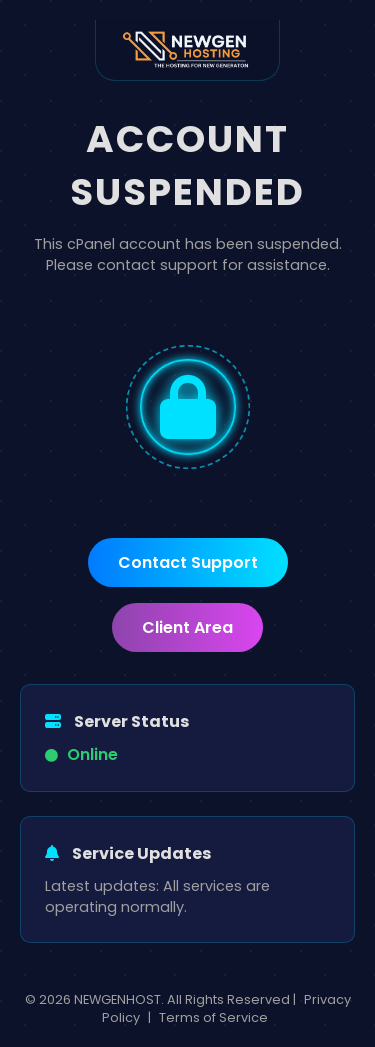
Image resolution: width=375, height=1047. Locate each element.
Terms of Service (213, 1017)
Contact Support (188, 562)
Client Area (187, 627)
